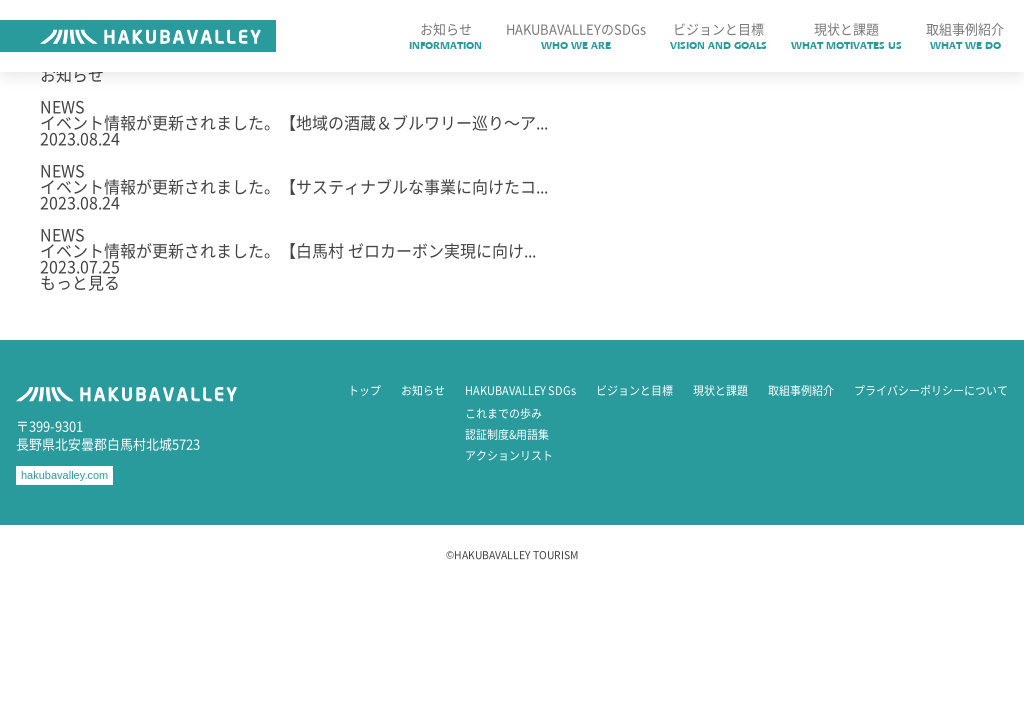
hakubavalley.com (64, 475)
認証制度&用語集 (507, 434)
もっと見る (80, 282)
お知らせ (423, 390)
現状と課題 (720, 390)
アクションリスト (509, 455)
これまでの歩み (503, 413)
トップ (364, 390)
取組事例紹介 (801, 390)
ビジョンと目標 (634, 390)
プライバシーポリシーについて (931, 390)
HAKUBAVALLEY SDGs (520, 390)
